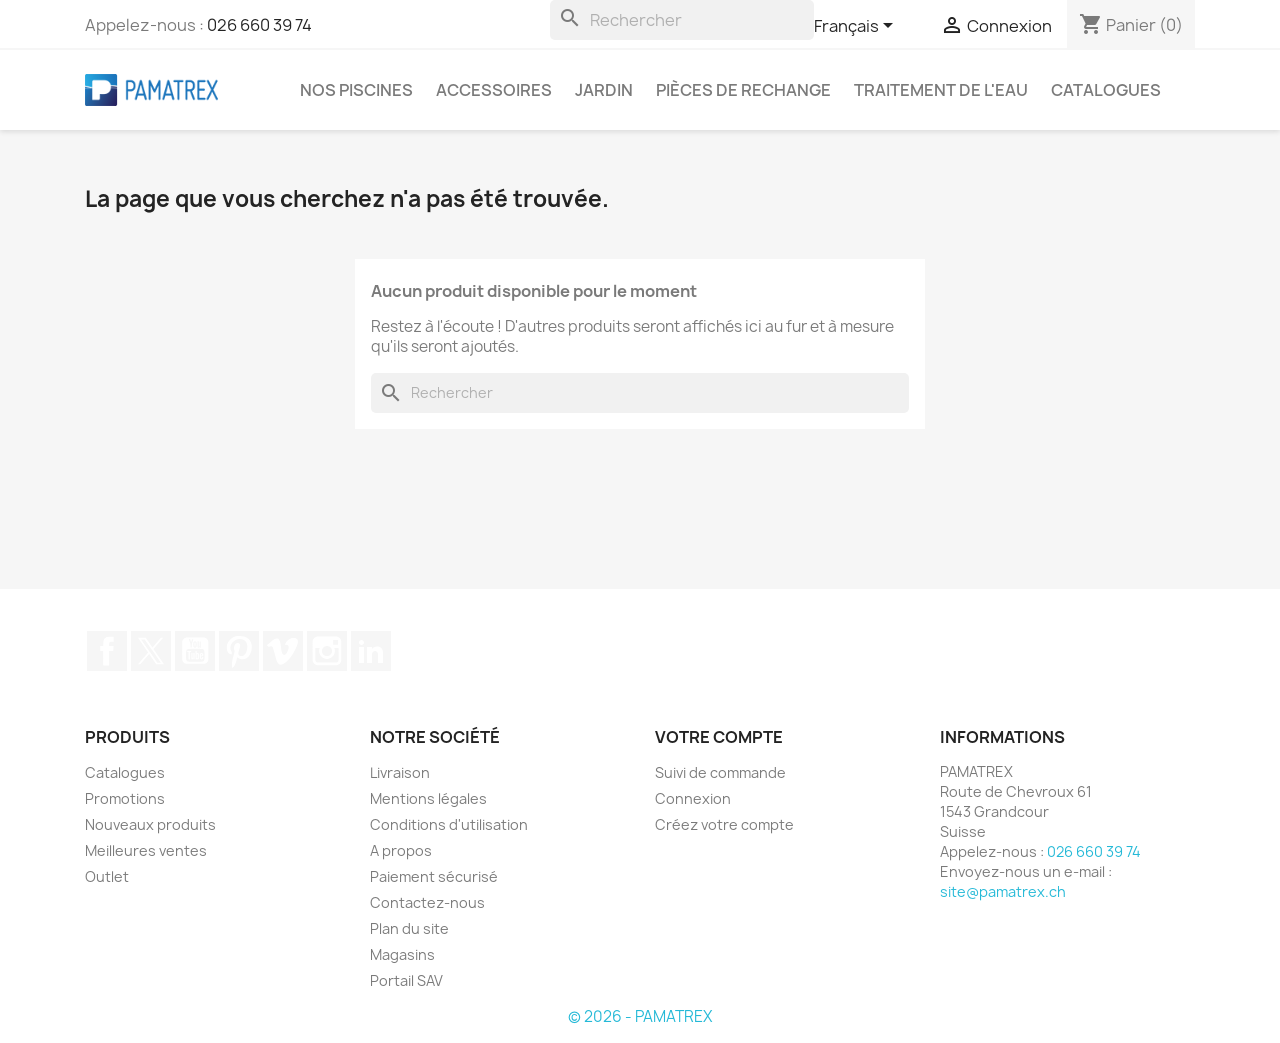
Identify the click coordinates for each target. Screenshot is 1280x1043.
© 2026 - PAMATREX (640, 1016)
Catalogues (1106, 90)
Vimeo (283, 651)
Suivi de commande (720, 772)
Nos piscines (356, 90)
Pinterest (239, 651)
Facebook (107, 651)
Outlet (107, 876)
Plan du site (409, 928)
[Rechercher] (682, 20)
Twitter (151, 651)
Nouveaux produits (150, 824)
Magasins (402, 954)
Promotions (125, 798)
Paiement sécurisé (434, 876)
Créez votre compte (724, 824)
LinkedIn (371, 651)
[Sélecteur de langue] (857, 27)
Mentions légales (428, 798)
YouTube (195, 651)
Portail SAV (406, 980)
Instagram (327, 651)
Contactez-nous (427, 902)
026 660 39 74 (259, 25)
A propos (401, 850)
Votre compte (719, 737)
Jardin (604, 90)
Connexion (693, 798)
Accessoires (494, 90)
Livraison (400, 772)
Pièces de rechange (743, 90)
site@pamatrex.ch (1003, 891)
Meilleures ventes (146, 850)
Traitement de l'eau (941, 90)
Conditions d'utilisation (449, 824)
